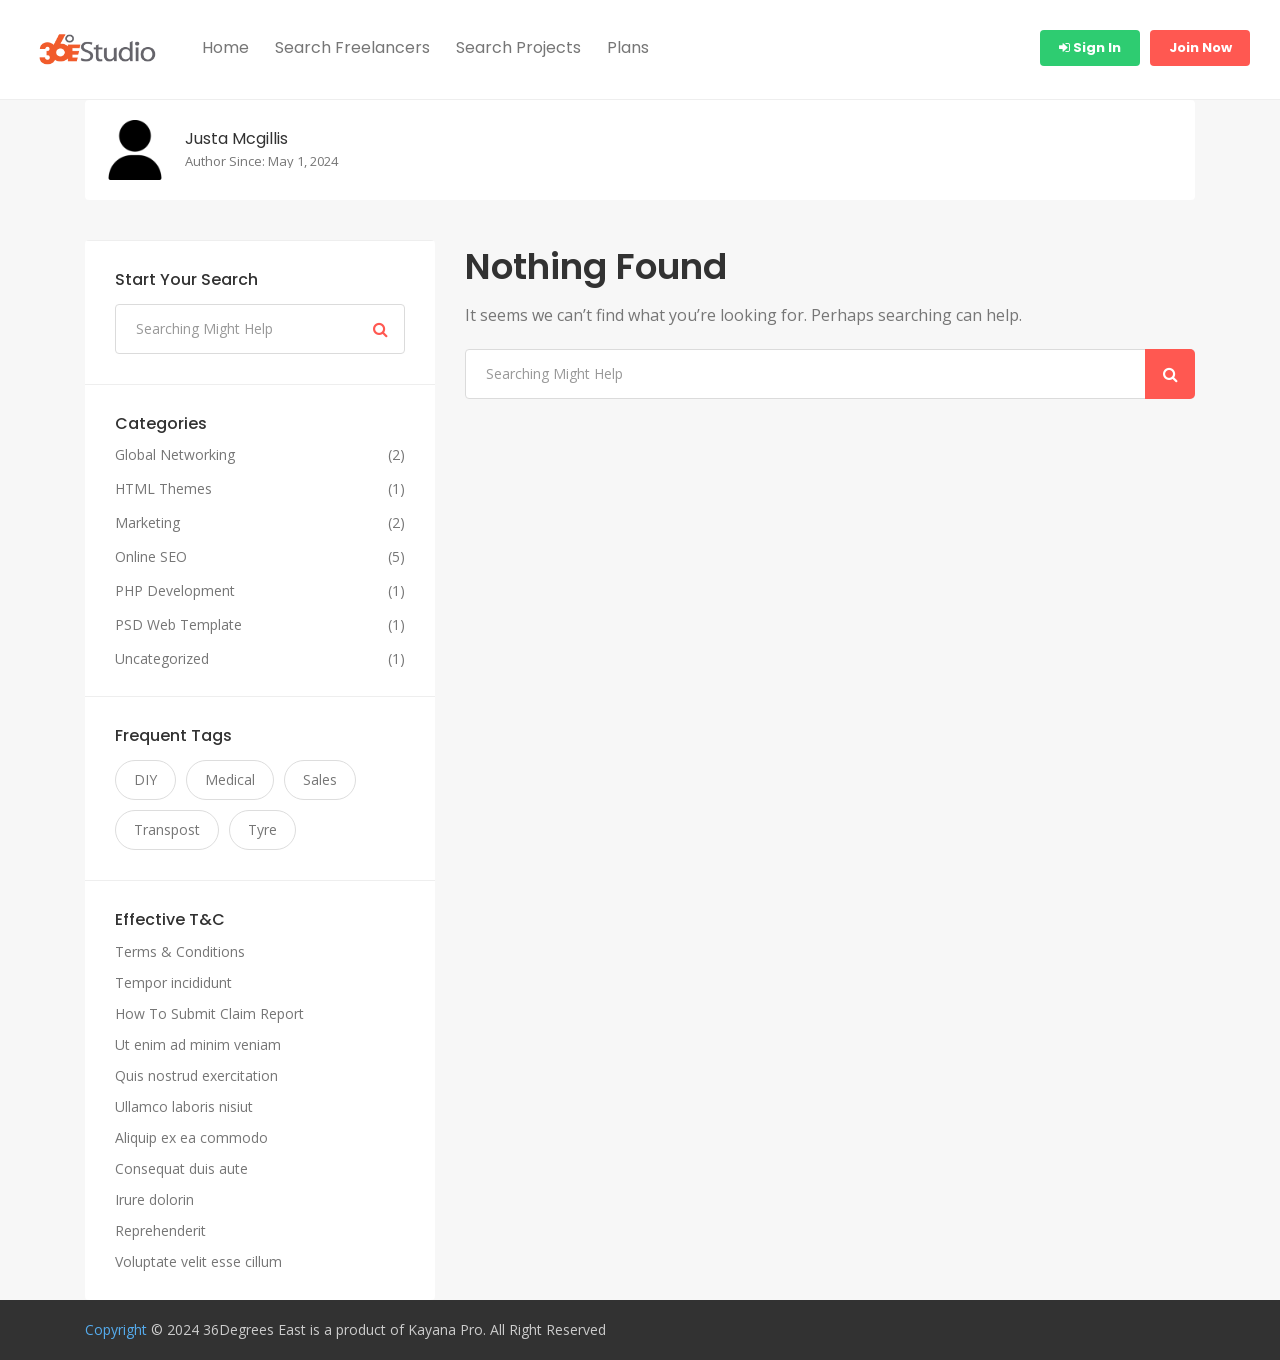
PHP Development (175, 591)
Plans (628, 47)
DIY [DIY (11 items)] (145, 779)
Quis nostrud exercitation (196, 1075)
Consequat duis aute (181, 1168)
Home (225, 47)
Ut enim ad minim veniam (198, 1044)
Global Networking (175, 455)
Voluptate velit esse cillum (198, 1261)
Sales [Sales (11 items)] (320, 779)
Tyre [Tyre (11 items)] (262, 829)
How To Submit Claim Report (209, 1013)
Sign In (1090, 47)
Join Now (1200, 47)
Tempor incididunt (173, 982)
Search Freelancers (352, 47)
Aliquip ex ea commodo (191, 1137)
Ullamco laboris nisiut (184, 1106)
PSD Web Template (178, 625)
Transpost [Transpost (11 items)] (167, 829)
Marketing (147, 523)
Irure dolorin (154, 1199)
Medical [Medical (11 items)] (230, 779)
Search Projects (518, 47)
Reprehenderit (160, 1230)
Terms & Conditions (180, 951)
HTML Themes (163, 489)
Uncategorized (162, 659)
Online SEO (151, 557)
